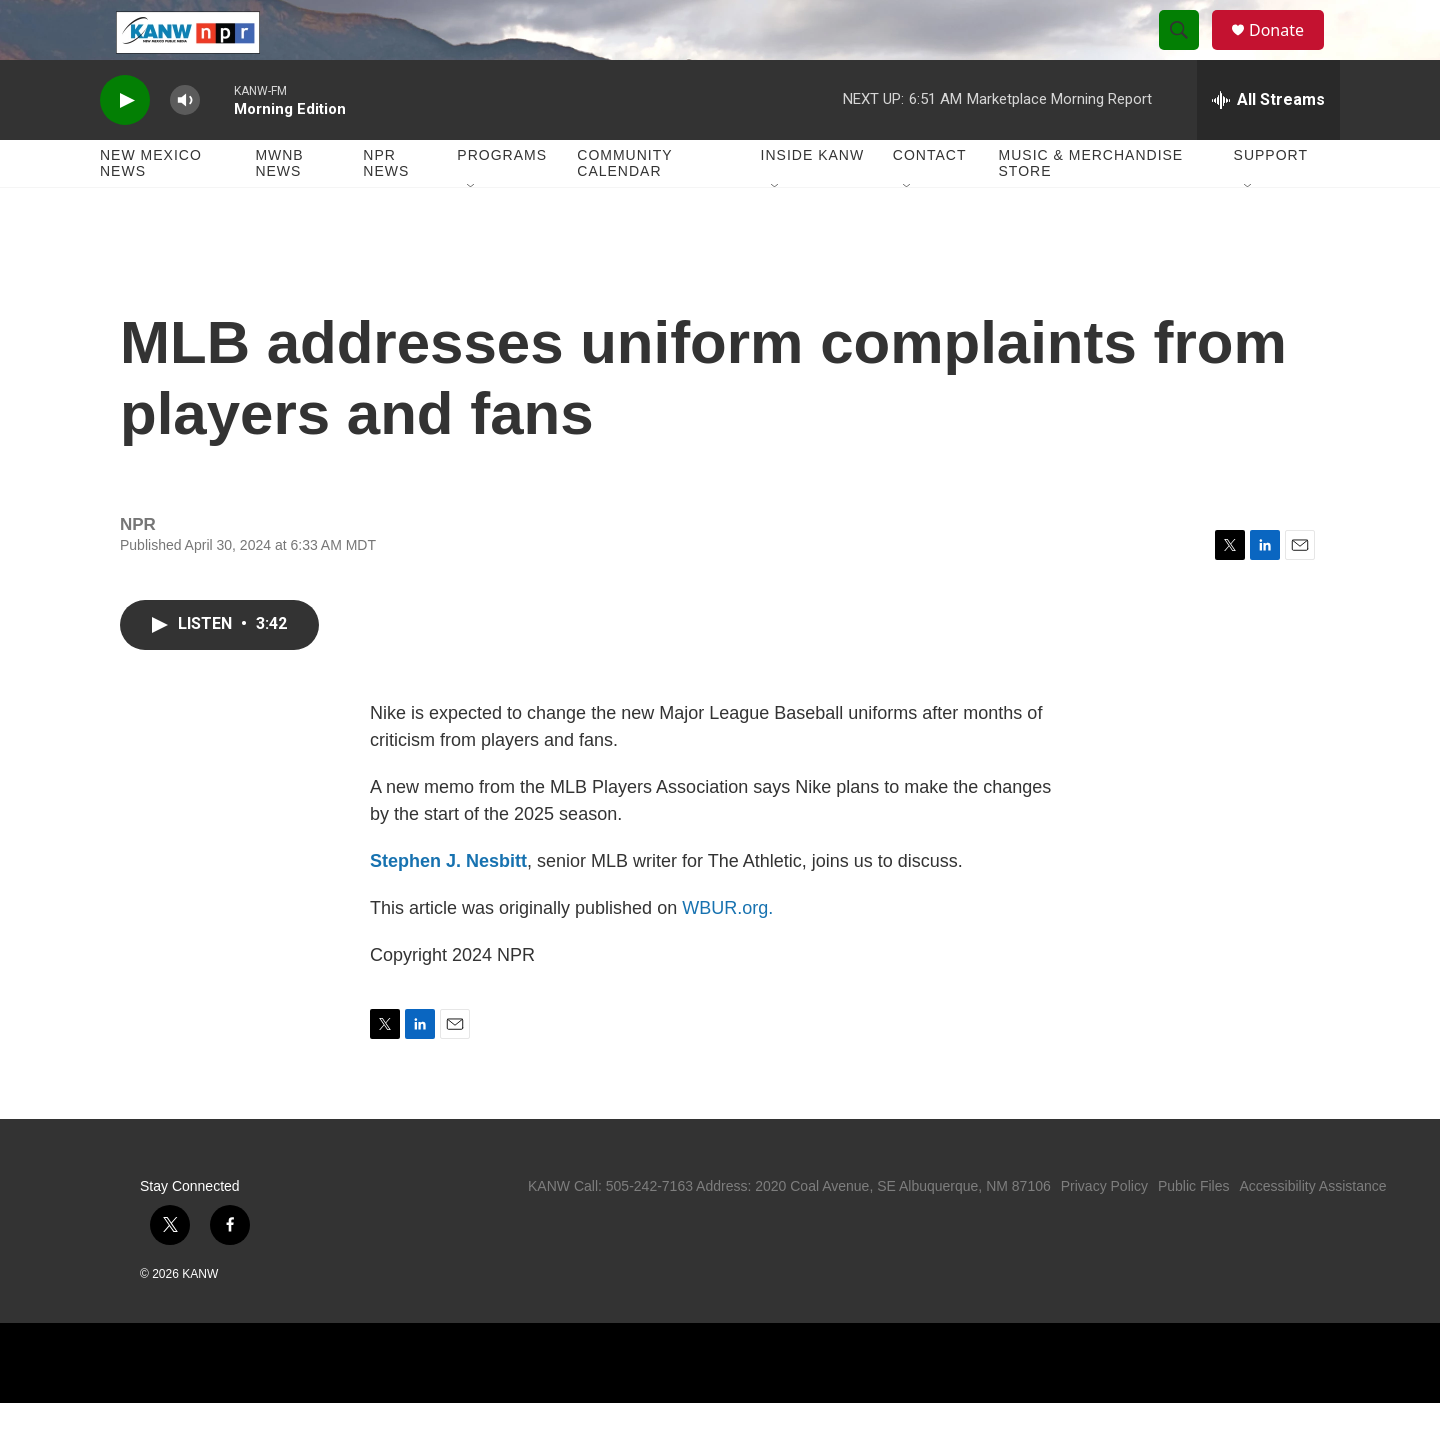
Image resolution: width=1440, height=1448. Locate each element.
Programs (502, 200)
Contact (930, 200)
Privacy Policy (1104, 1231)
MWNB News (279, 208)
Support (1271, 200)
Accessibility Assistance (1312, 1231)
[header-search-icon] (1188, 53)
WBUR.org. (727, 953)
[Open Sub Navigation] (472, 232)
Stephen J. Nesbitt (448, 906)
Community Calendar (624, 208)
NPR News (386, 208)
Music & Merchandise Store (1091, 208)
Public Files (1194, 1231)
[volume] (185, 145)
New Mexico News (151, 208)
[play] (125, 145)
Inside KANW (813, 200)
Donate (1289, 52)
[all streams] (1268, 145)
